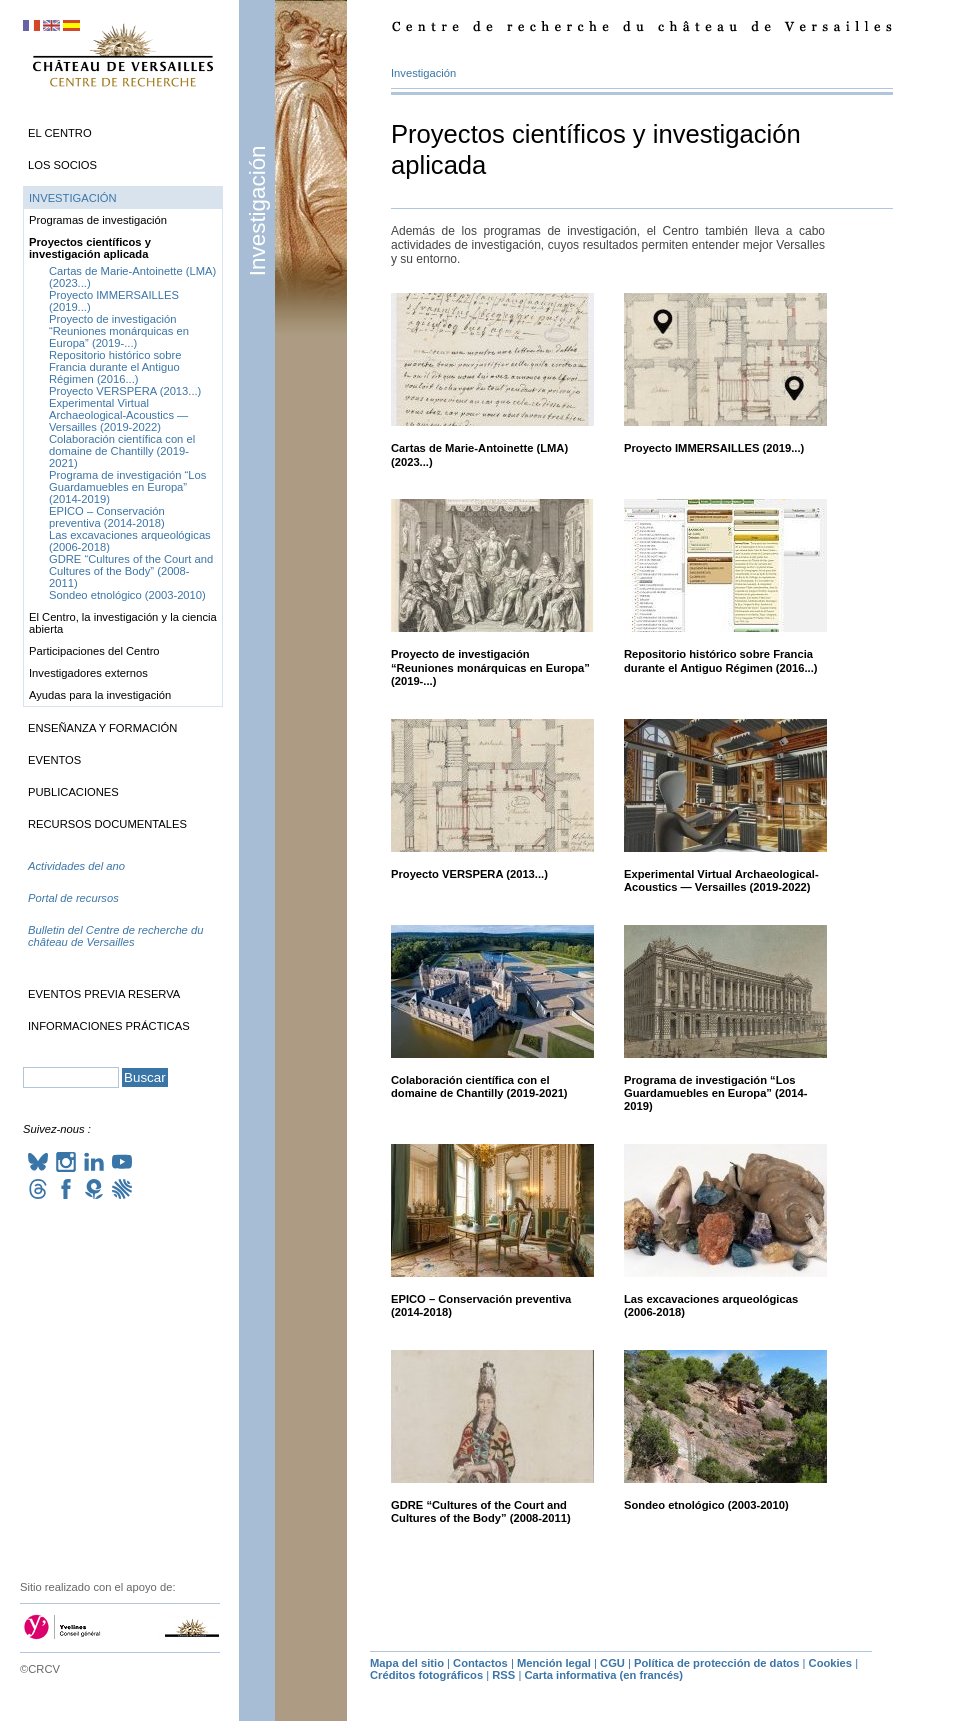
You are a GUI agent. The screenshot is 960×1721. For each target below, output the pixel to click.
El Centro (60, 133)
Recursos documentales (107, 824)
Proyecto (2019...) (714, 448)
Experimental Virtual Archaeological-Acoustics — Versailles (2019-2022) (721, 880)
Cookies (831, 1663)
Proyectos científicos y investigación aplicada (90, 248)
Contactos (480, 1663)
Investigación (257, 210)
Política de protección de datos (716, 1663)
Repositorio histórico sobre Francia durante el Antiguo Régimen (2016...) (721, 660)
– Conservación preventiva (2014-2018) (107, 517)
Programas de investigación (98, 220)
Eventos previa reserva (104, 994)
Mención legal (554, 1663)
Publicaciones (73, 792)
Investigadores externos (88, 673)
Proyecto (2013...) (469, 874)
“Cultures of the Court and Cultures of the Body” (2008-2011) (481, 1511)
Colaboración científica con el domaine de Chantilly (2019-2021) (479, 1086)
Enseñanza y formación (102, 728)
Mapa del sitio (407, 1663)
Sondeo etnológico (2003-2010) (706, 1505)
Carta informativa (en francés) (603, 1675)
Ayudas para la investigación (100, 695)
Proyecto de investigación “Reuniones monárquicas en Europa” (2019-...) (490, 667)
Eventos (54, 760)
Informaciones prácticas (109, 1026)
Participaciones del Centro (94, 651)
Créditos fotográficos (426, 1675)
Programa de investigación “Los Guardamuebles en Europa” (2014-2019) (715, 1093)
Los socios (62, 165)
